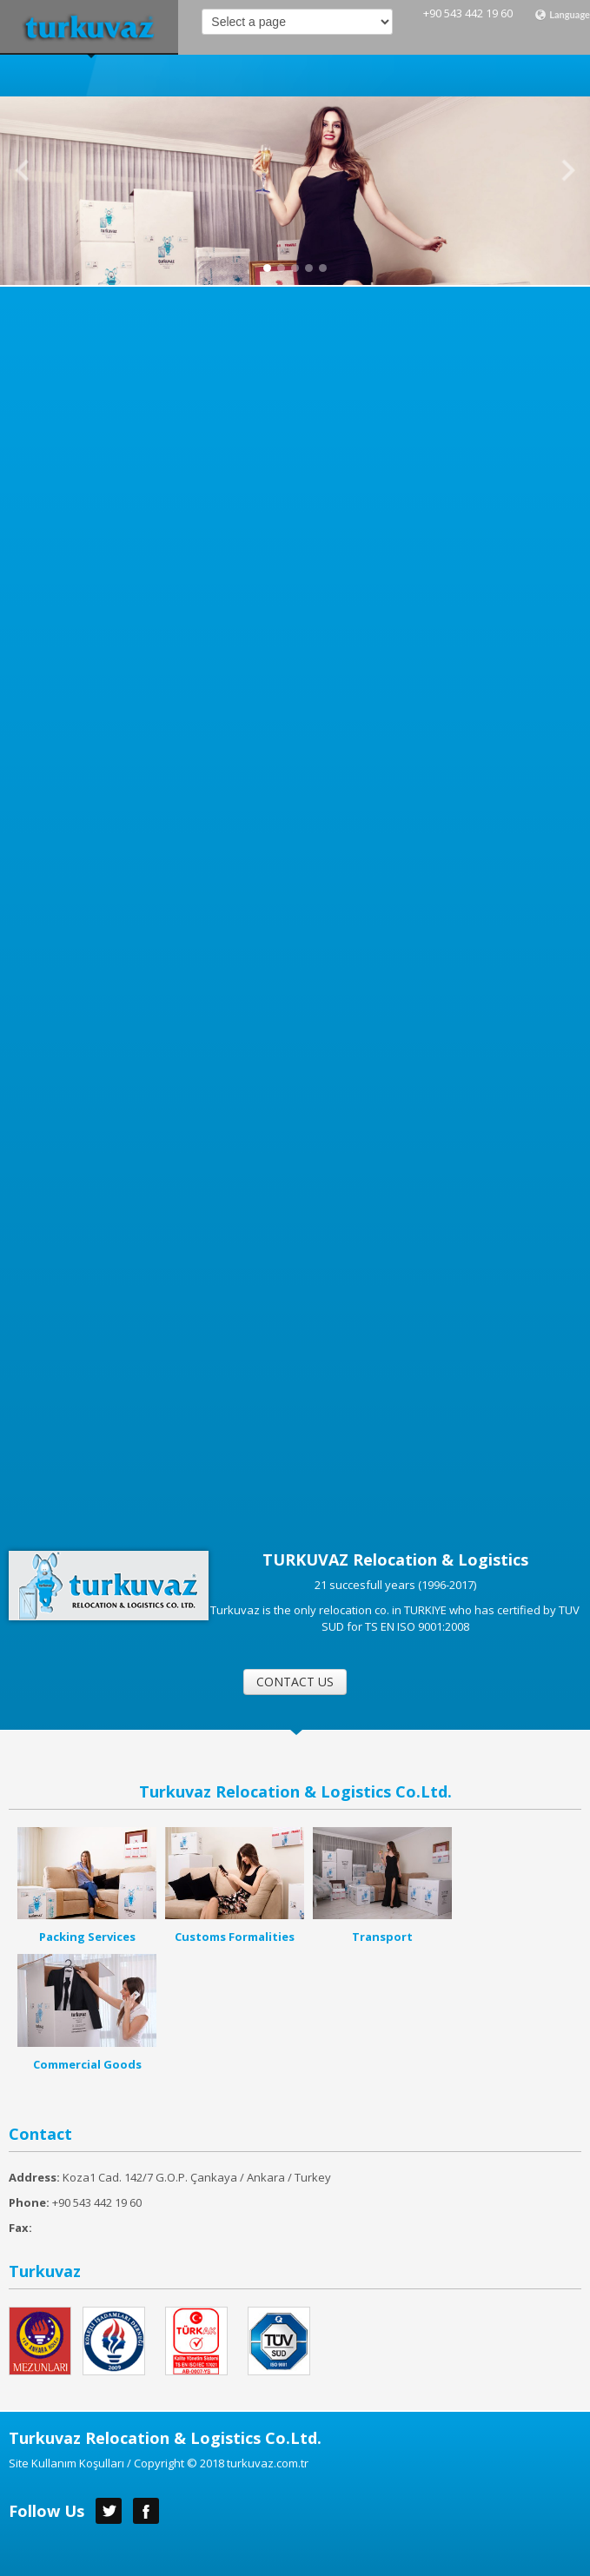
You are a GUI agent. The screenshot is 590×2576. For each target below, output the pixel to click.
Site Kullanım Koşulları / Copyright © (103, 2463)
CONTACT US (295, 1681)
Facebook (146, 2511)
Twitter (109, 2511)
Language (562, 15)
